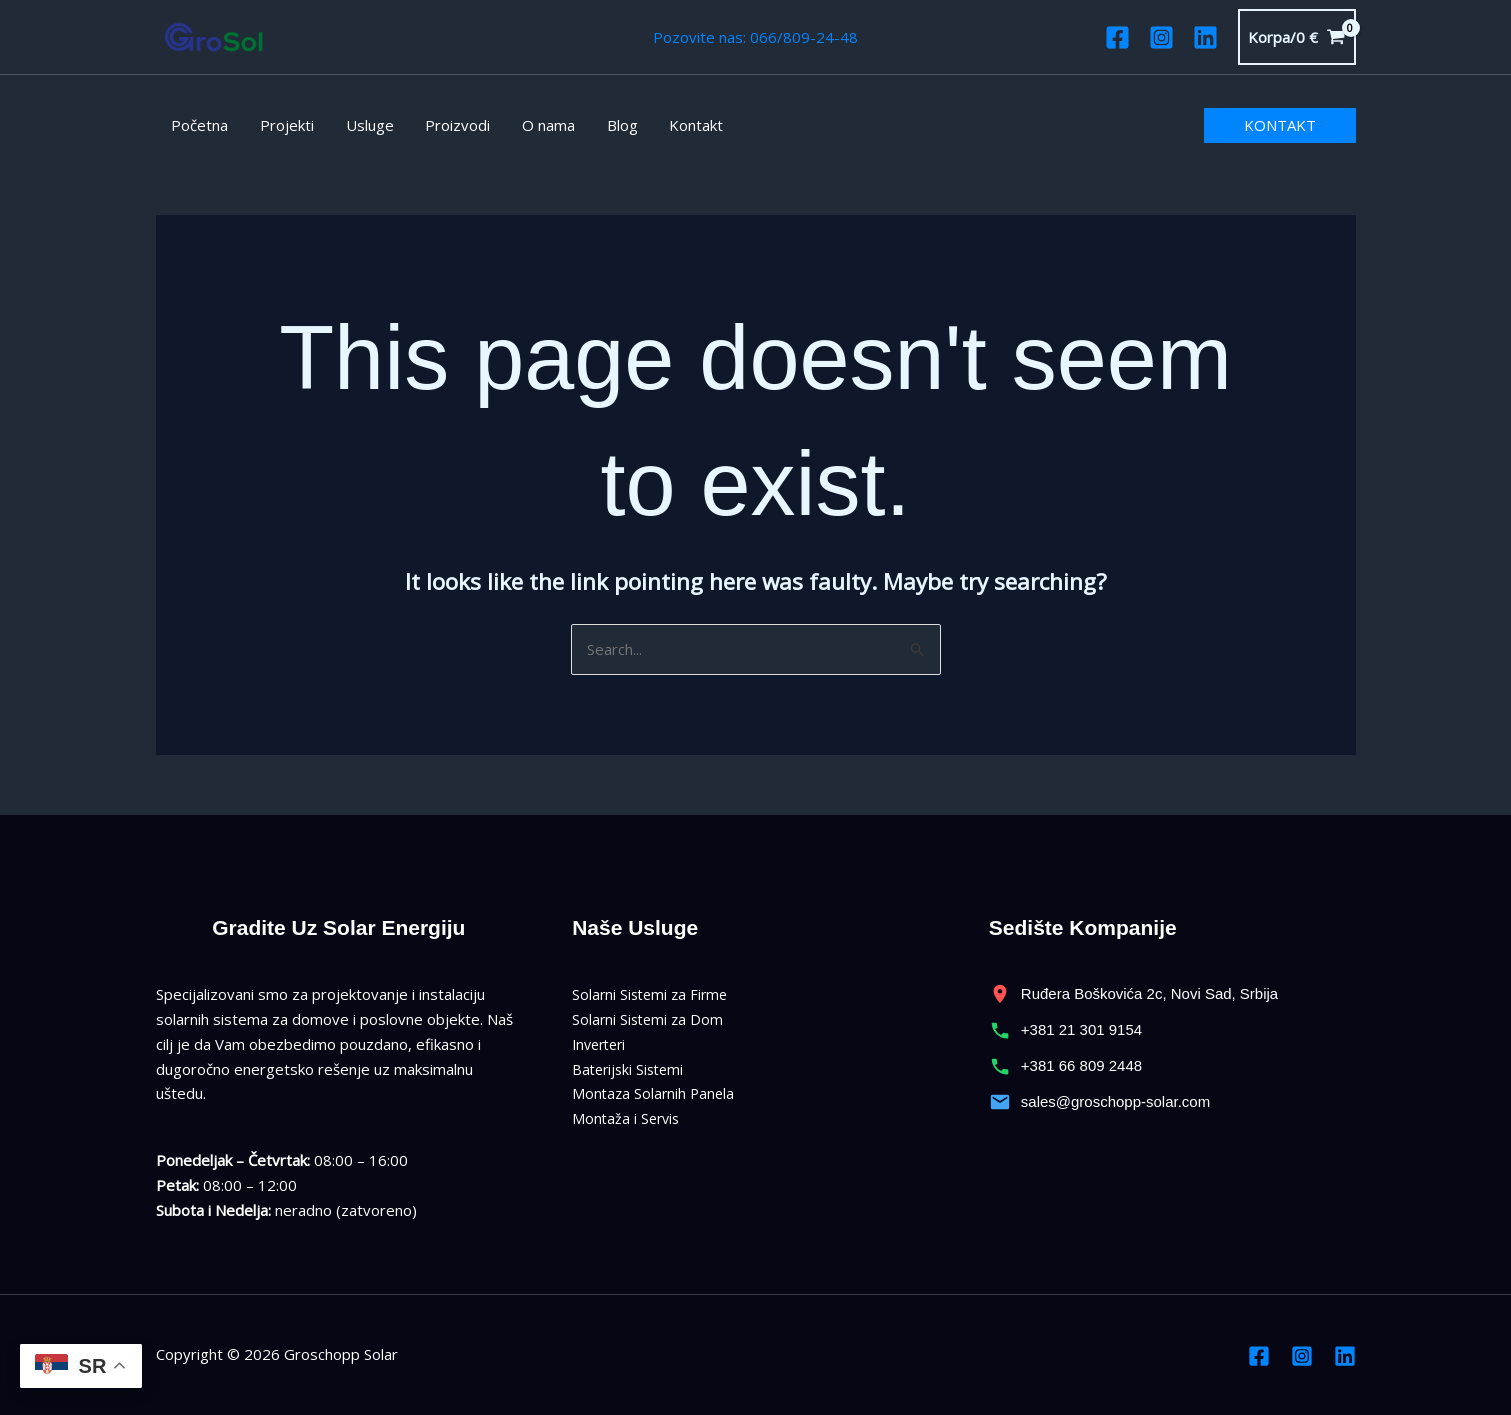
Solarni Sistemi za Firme (653, 994)
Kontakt (686, 125)
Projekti (285, 125)
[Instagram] (1161, 37)
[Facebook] (1117, 37)
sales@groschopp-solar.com (1099, 1102)
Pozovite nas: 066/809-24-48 (755, 37)
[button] (1280, 125)
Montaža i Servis (628, 1118)
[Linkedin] (1205, 37)
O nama (541, 125)
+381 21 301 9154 (1065, 1030)
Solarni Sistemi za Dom (650, 1019)
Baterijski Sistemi (631, 1069)
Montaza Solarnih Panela (655, 1093)
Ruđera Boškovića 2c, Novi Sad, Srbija (1134, 994)
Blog (613, 125)
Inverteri (602, 1044)
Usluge (366, 125)
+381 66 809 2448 (1065, 1066)
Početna (199, 125)
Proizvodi (452, 125)
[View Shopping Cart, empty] (1297, 37)
